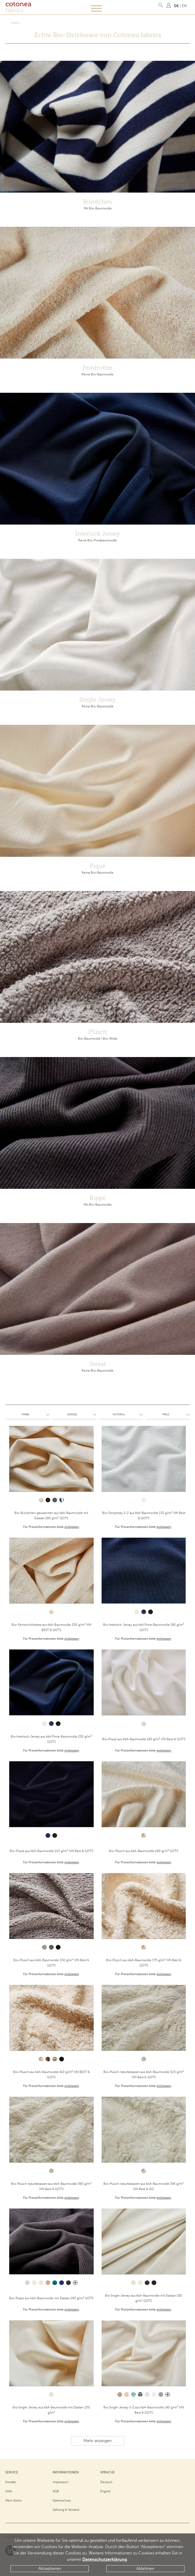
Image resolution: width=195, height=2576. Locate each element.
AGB (56, 2491)
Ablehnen (145, 2568)
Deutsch (106, 2482)
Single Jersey (97, 699)
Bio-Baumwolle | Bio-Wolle (97, 1038)
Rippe (97, 1197)
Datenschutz (62, 2500)
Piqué (98, 865)
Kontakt (10, 2482)
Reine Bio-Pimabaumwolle (97, 540)
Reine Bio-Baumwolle (97, 374)
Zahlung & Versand (66, 2510)
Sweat (97, 1363)
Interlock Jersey (97, 533)
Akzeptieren (49, 2568)
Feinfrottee (97, 367)
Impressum (60, 2482)
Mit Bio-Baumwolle (98, 208)
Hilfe (8, 2491)
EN (184, 6)
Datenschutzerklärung (104, 2559)
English (105, 2491)
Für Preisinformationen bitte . (51, 1527)
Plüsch (97, 1031)
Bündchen (97, 201)
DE (176, 6)
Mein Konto (13, 2500)
